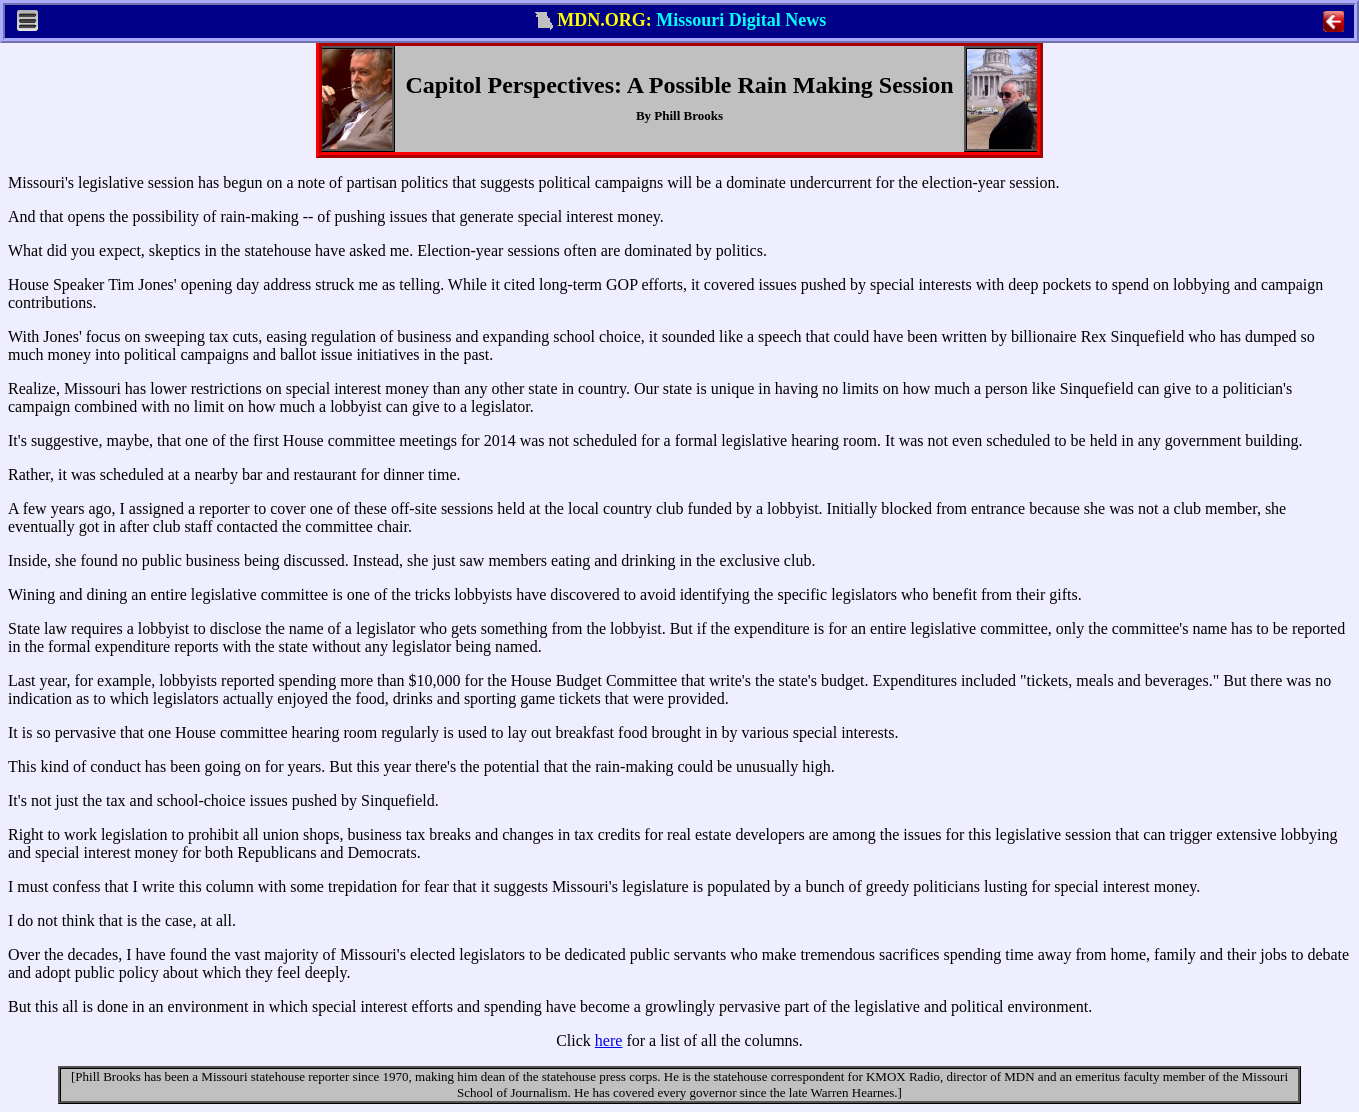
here (609, 1040)
